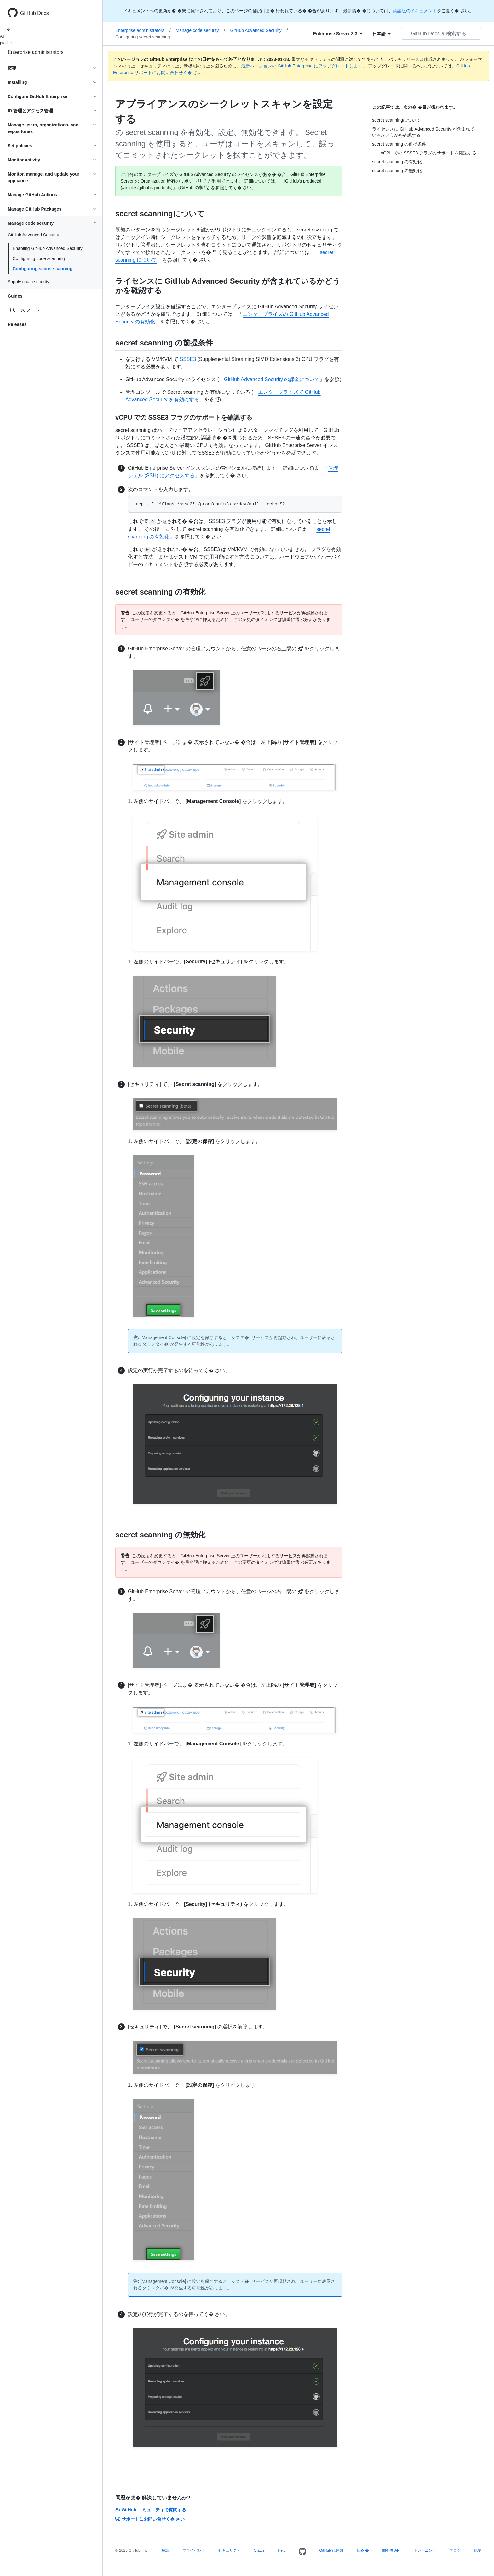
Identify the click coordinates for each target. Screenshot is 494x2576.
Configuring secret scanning (42, 268)
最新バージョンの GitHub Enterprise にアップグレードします (301, 65)
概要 (477, 2550)
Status (259, 2550)
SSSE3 (188, 359)
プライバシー (193, 2550)
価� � (363, 2550)
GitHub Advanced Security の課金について (271, 379)
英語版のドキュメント (415, 10)
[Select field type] (337, 34)
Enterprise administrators (36, 52)
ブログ (455, 2550)
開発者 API (391, 2550)
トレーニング (425, 2550)
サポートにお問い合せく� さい (150, 2518)
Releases (17, 324)
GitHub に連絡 (331, 2550)
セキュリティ (229, 2550)
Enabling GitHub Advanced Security (48, 248)
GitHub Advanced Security (259, 30)
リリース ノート (24, 310)
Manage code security (200, 30)
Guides (15, 296)
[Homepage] (302, 2552)
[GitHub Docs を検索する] (441, 34)
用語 (165, 2550)
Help (282, 2550)
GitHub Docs (34, 13)
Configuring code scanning (39, 258)
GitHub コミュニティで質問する (150, 2509)
